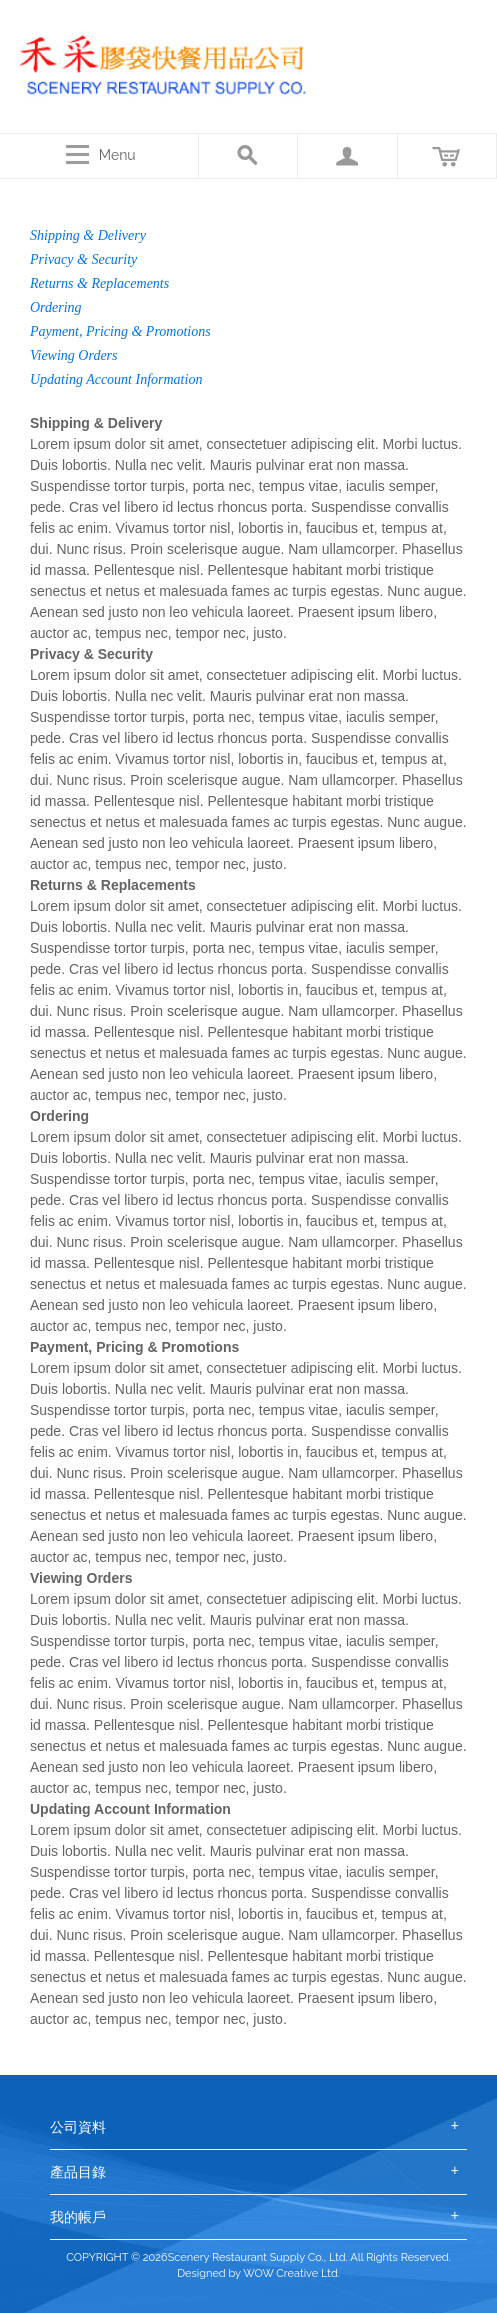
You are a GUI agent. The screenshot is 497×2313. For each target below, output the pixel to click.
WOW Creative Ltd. (291, 2273)
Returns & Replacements (99, 283)
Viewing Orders (74, 355)
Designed (201, 2273)
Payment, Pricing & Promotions (120, 331)
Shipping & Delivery (88, 235)
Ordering (56, 307)
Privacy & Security (83, 259)
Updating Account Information (116, 379)
